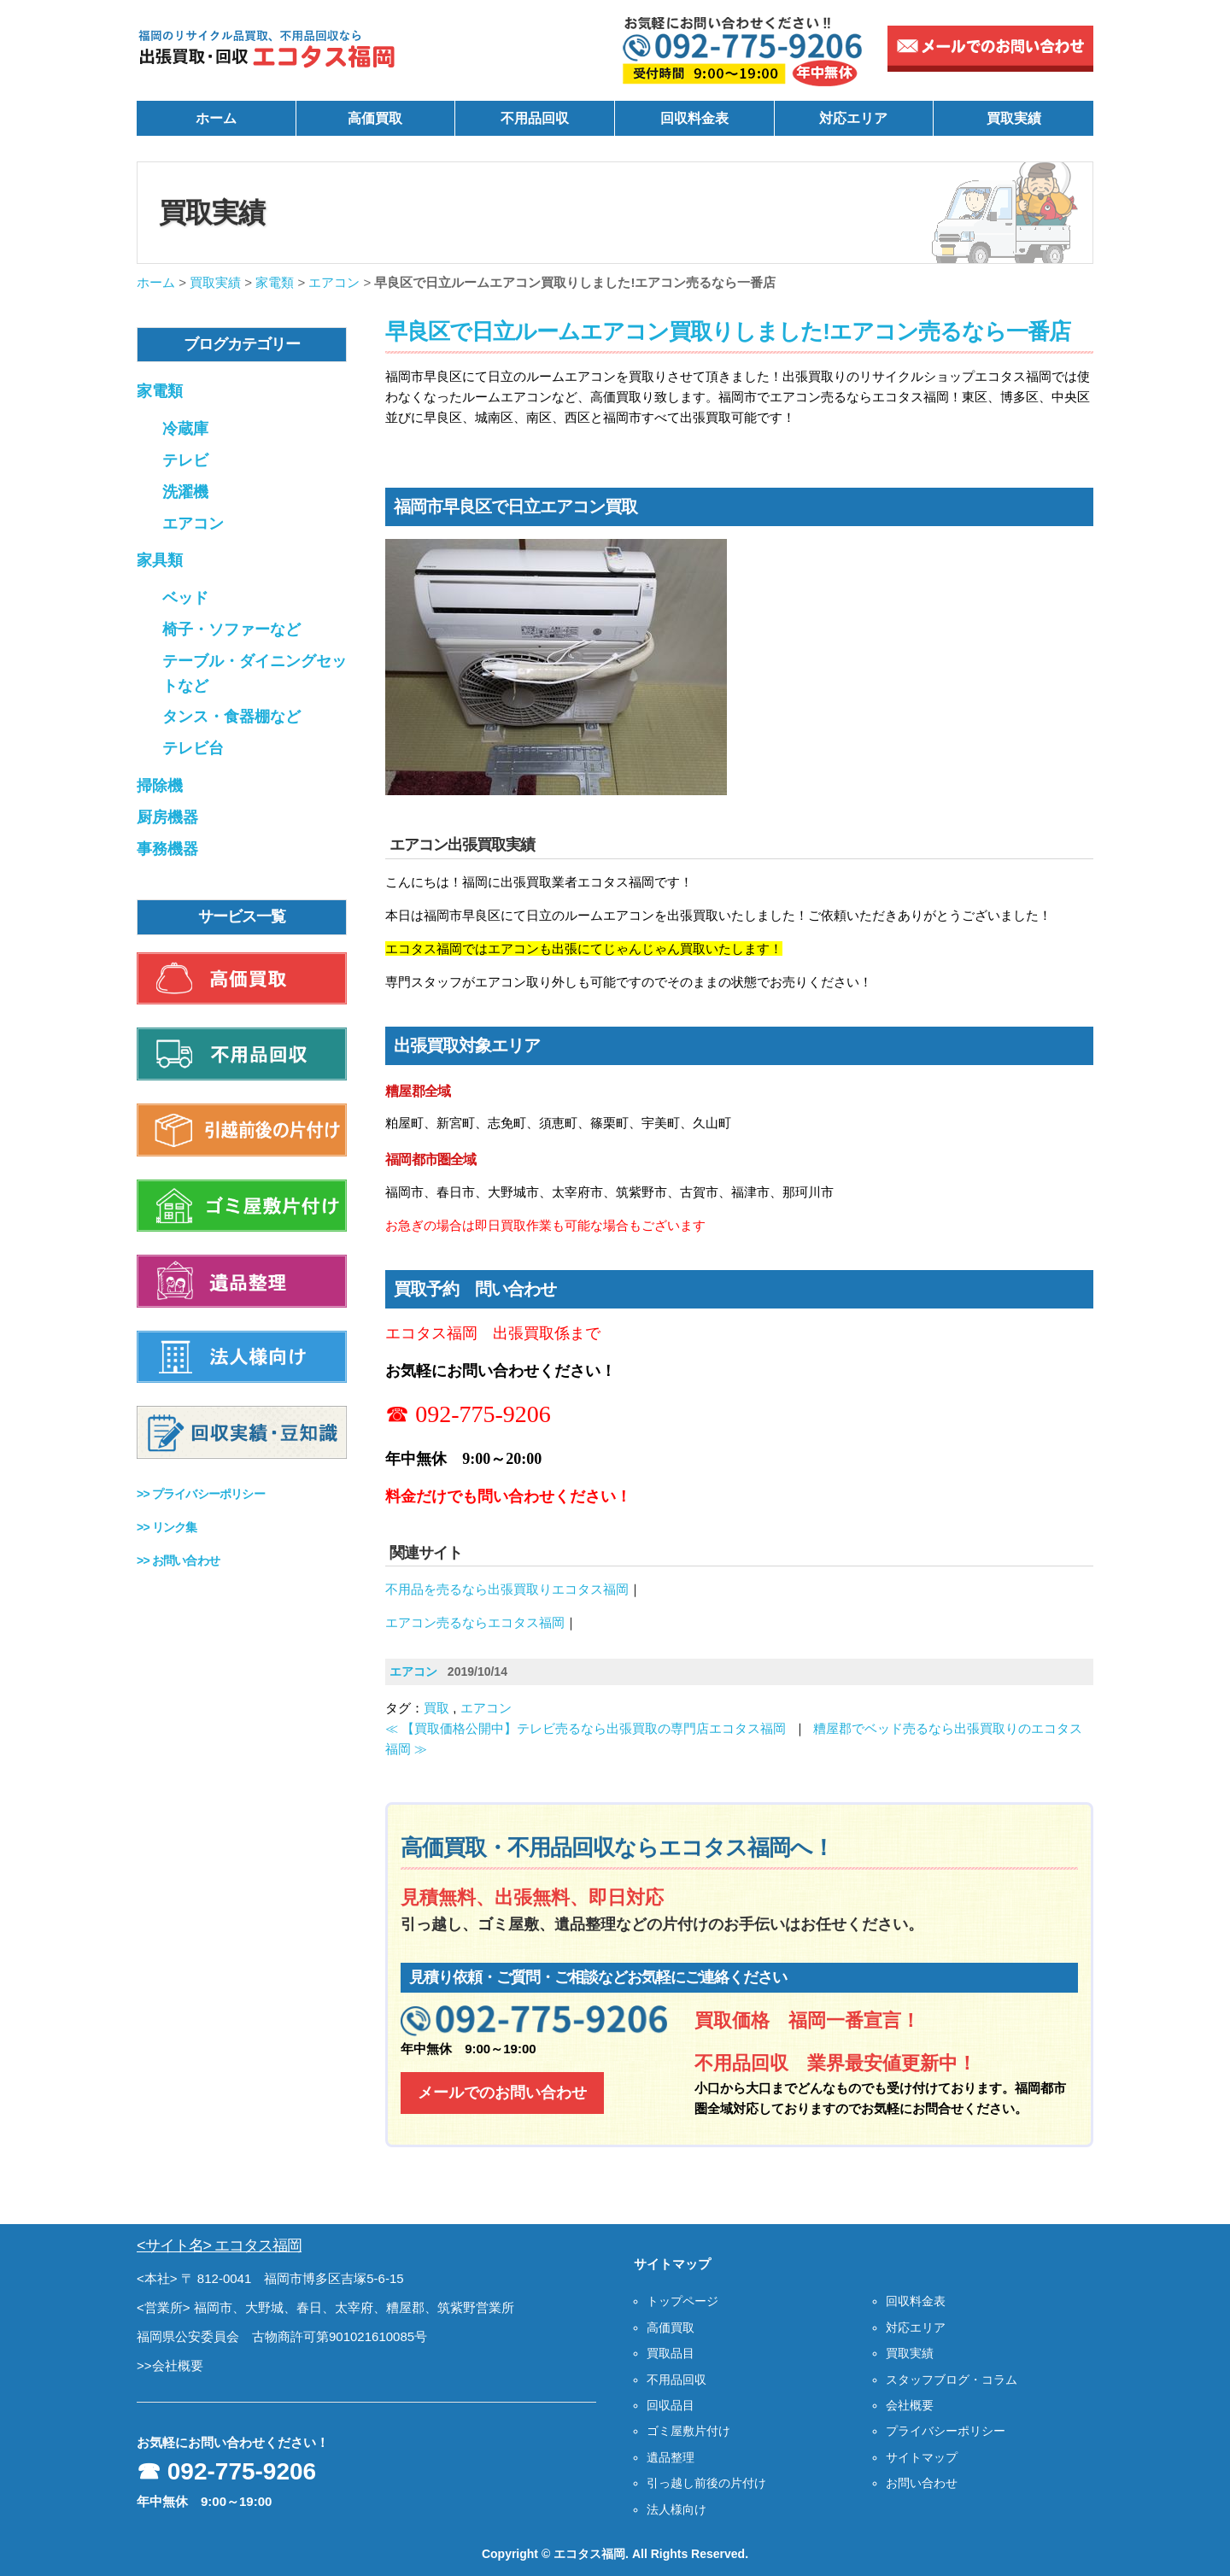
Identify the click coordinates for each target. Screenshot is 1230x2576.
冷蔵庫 (185, 428)
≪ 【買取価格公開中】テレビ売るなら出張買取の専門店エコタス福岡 (585, 1728)
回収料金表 (694, 118)
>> (201, 1494)
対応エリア (853, 118)
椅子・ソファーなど (231, 629)
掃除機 (160, 785)
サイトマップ (922, 2457)
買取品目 (670, 2353)
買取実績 (1014, 118)
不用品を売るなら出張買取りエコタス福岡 (507, 1589)
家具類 (160, 560)
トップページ (682, 2301)
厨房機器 (167, 817)
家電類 (274, 282)
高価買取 (375, 118)
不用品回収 (535, 118)
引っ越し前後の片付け (706, 2483)
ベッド (185, 597)
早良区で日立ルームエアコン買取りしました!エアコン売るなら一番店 (727, 331)
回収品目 (670, 2405)
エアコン (334, 282)
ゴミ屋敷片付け (688, 2431)
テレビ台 (193, 748)
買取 (436, 1708)
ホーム (216, 118)
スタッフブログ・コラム (951, 2379)
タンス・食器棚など (231, 716)
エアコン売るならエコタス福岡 (475, 1622)
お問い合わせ (922, 2483)
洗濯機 (185, 492)
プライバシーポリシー (945, 2431)
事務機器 (167, 849)
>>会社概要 (170, 2365)
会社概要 (910, 2405)
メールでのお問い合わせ (502, 2092)
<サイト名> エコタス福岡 (219, 2245)
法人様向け (676, 2509)
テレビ (185, 460)
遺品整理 (670, 2457)
